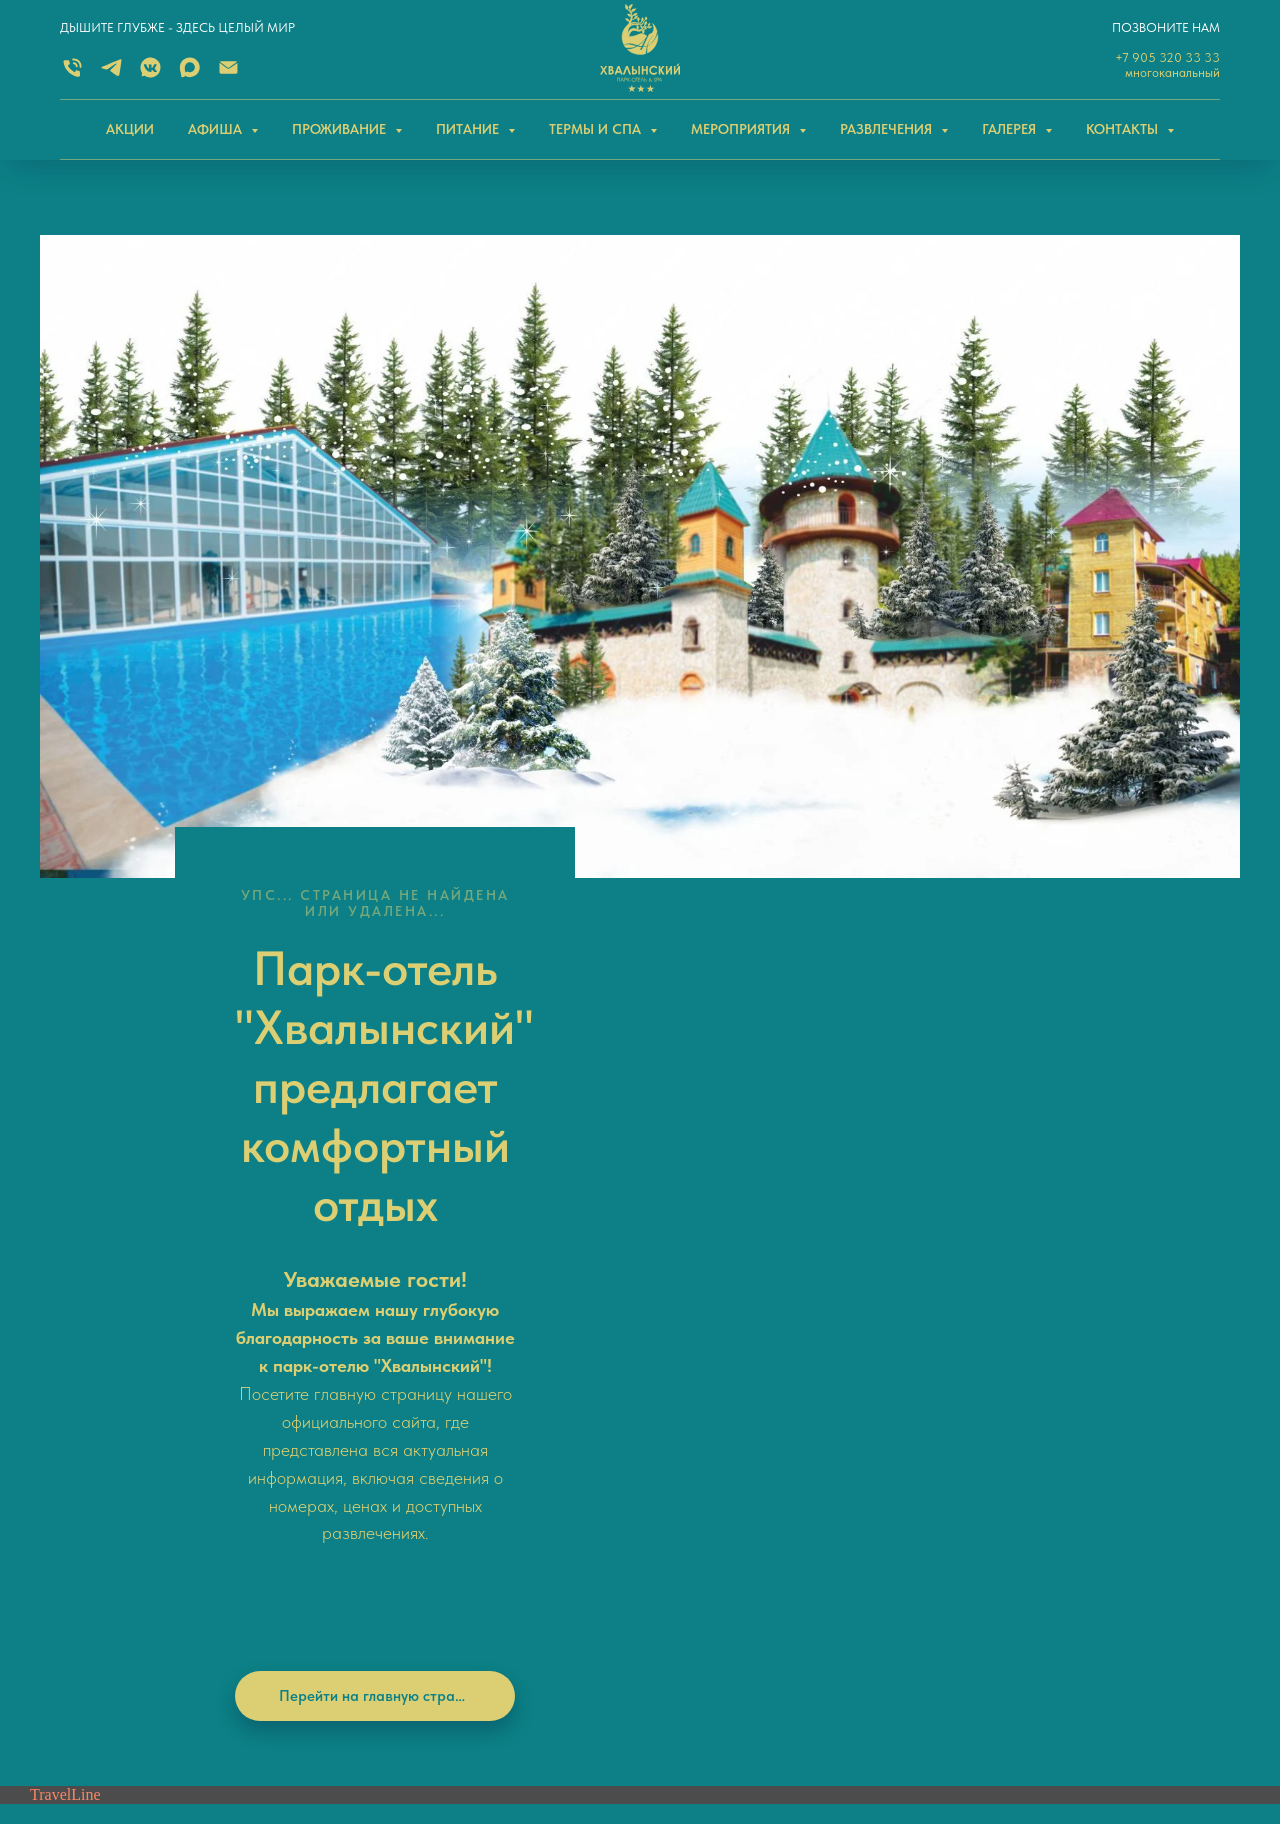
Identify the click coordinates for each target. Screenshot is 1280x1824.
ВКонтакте (691, 1337)
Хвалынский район (1014, 1523)
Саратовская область (1023, 1501)
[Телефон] (72, 1394)
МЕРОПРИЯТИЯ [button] (742, 129)
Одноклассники (706, 1369)
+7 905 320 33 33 (1167, 57)
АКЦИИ (130, 129)
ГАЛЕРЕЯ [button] (1011, 129)
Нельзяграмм (698, 1401)
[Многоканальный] (72, 74)
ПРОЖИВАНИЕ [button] (341, 129)
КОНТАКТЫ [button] (1124, 129)
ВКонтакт (402, 1424)
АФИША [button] (217, 129)
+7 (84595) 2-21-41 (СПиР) (440, 1553)
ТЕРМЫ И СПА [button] (597, 129)
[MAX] (189, 74)
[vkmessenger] (138, 1394)
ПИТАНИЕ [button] (469, 129)
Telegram (399, 1456)
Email (397, 1488)
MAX (387, 1393)
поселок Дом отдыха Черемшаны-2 (1062, 1544)
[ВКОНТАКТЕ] (150, 74)
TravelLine (65, 1132)
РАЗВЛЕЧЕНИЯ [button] (888, 129)
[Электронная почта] (228, 74)
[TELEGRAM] (111, 74)
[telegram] (105, 1394)
